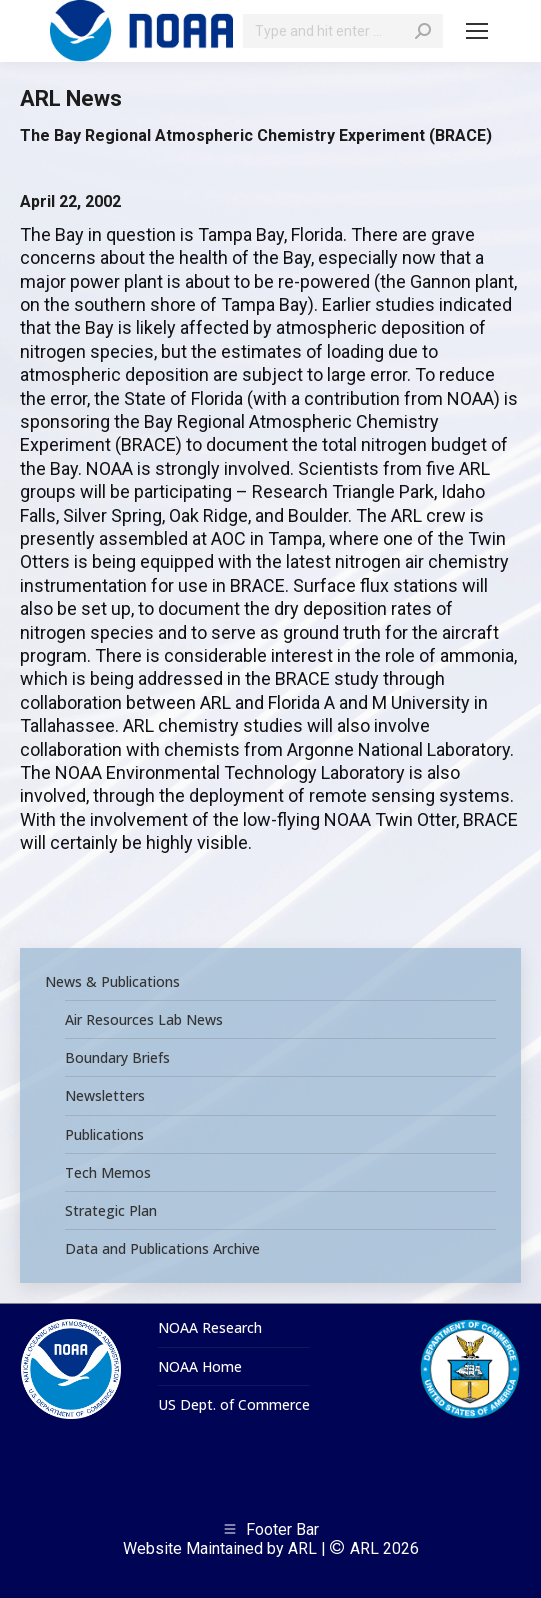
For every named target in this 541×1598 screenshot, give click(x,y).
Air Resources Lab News (144, 1020)
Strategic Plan (111, 1211)
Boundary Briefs (117, 1058)
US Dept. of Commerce (234, 1405)
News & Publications (112, 982)
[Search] (343, 31)
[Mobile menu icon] (477, 31)
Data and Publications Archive (162, 1249)
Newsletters (105, 1096)
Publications (104, 1135)
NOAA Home (200, 1367)
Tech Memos (108, 1173)
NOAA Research (210, 1328)
